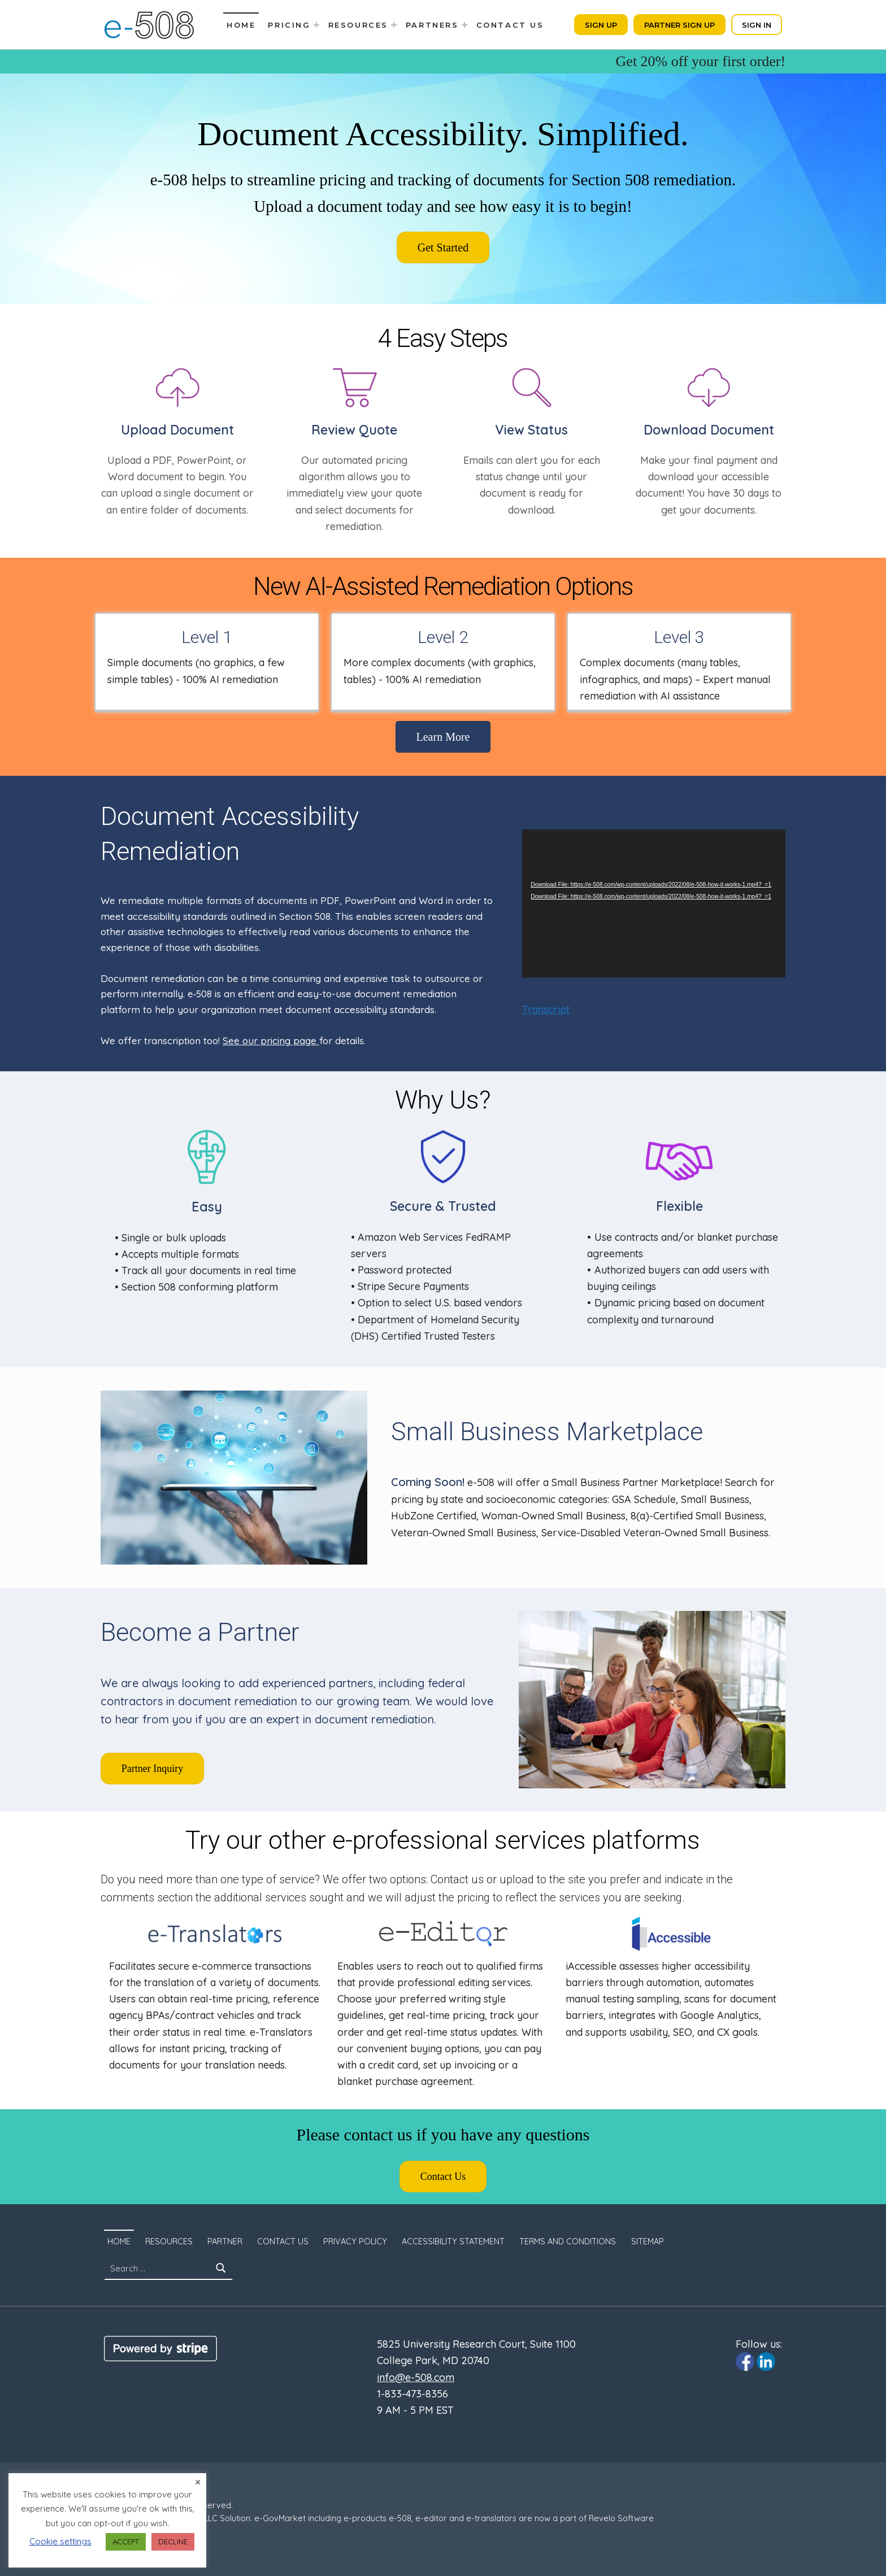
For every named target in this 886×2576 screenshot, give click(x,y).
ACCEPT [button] (125, 2541)
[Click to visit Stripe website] (160, 2348)
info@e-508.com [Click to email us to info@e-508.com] (415, 2377)
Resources (358, 24)
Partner (224, 2241)
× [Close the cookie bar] (198, 2482)
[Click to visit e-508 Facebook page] (745, 2361)
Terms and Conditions (567, 2241)
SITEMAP (647, 2241)
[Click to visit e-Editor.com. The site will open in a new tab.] (443, 1933)
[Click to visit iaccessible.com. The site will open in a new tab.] (671, 1933)
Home (241, 24)
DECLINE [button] (173, 2541)
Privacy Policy (355, 2241)
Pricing (289, 24)
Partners (432, 24)
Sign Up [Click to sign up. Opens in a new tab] (601, 24)
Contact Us (510, 24)
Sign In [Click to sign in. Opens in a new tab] (756, 24)
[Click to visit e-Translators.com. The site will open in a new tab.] (214, 1933)
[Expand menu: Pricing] (316, 25)
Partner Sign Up (679, 24)
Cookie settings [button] (60, 2541)
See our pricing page (271, 1040)
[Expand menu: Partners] (464, 25)
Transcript (546, 1009)
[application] (653, 903)
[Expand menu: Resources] (394, 25)
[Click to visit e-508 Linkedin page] (766, 2361)
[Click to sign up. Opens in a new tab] (443, 247)
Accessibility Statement (453, 2241)
